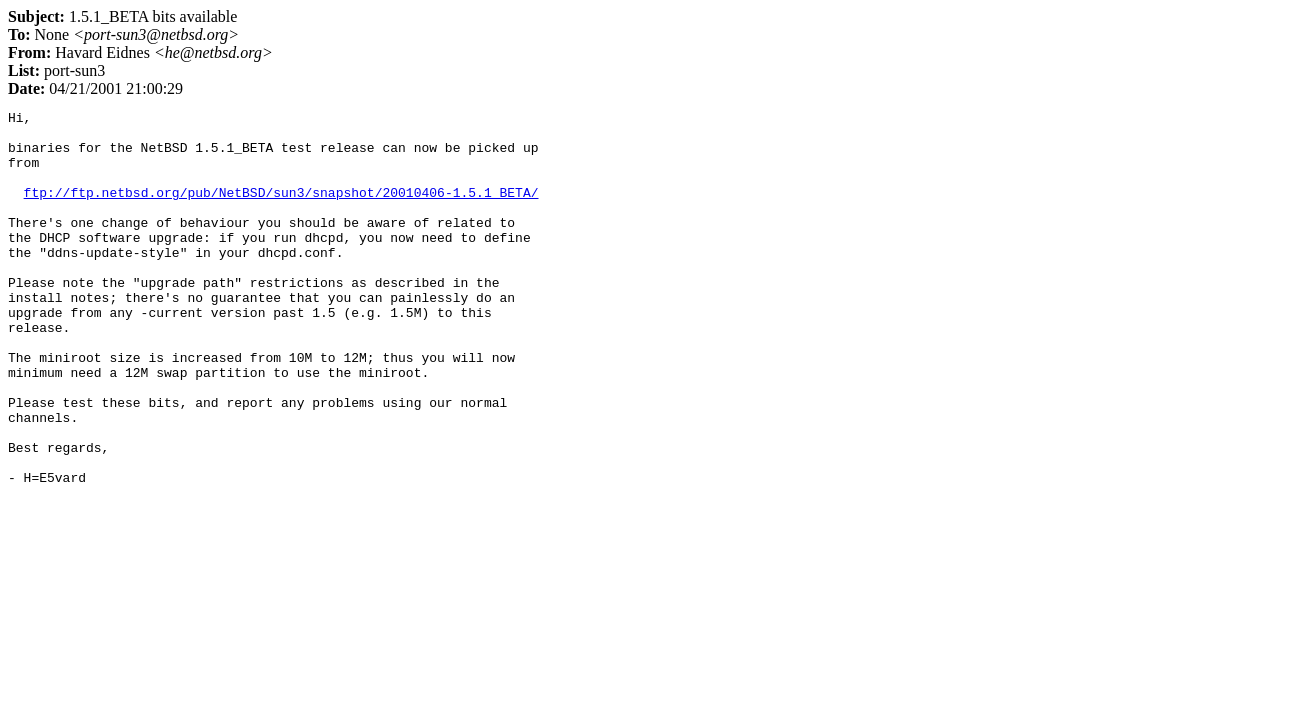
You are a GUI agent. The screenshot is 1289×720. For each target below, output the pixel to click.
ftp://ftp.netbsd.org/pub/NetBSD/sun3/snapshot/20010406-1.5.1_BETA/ (281, 210)
